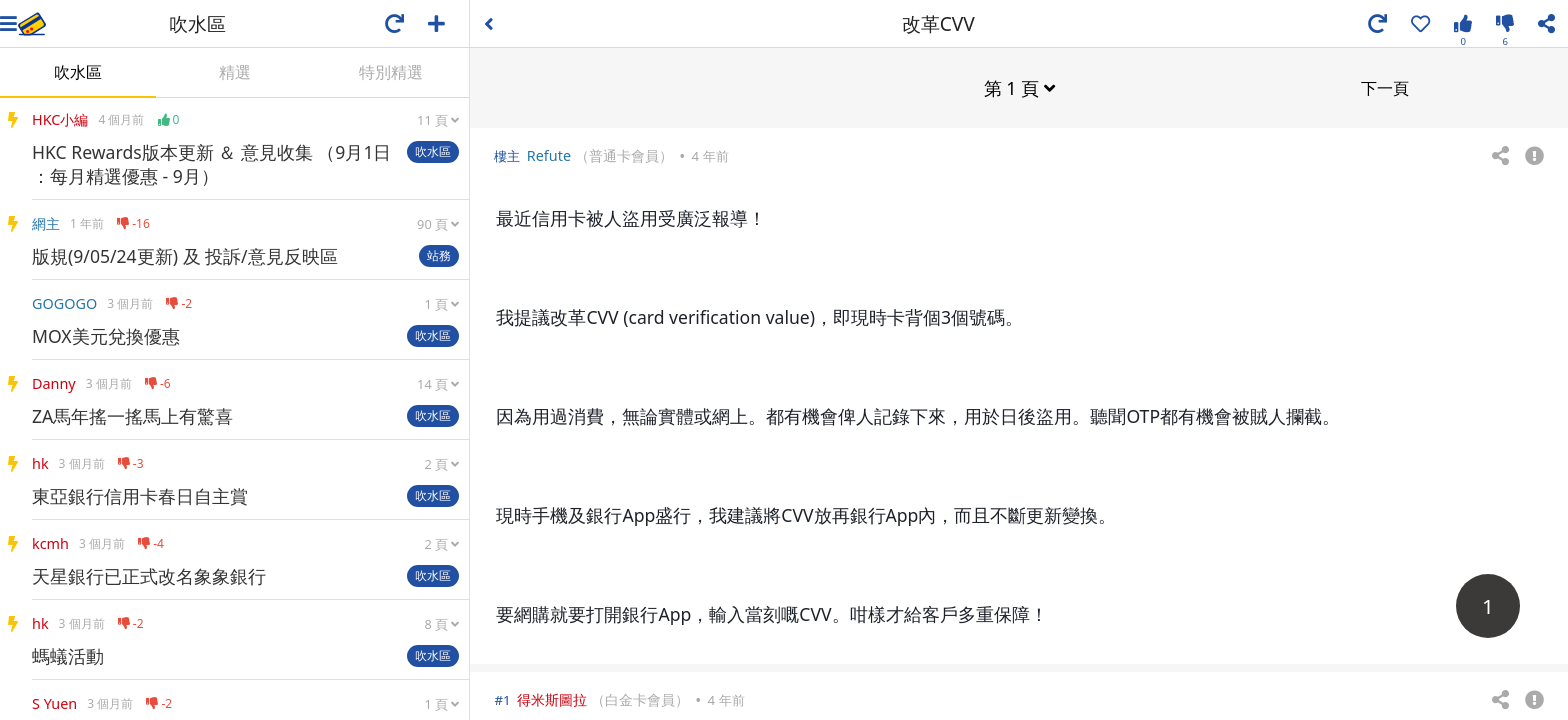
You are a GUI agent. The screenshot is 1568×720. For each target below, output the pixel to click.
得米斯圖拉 (552, 698)
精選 (235, 72)
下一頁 (1385, 87)
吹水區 (78, 72)
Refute (549, 154)
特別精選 (391, 72)
